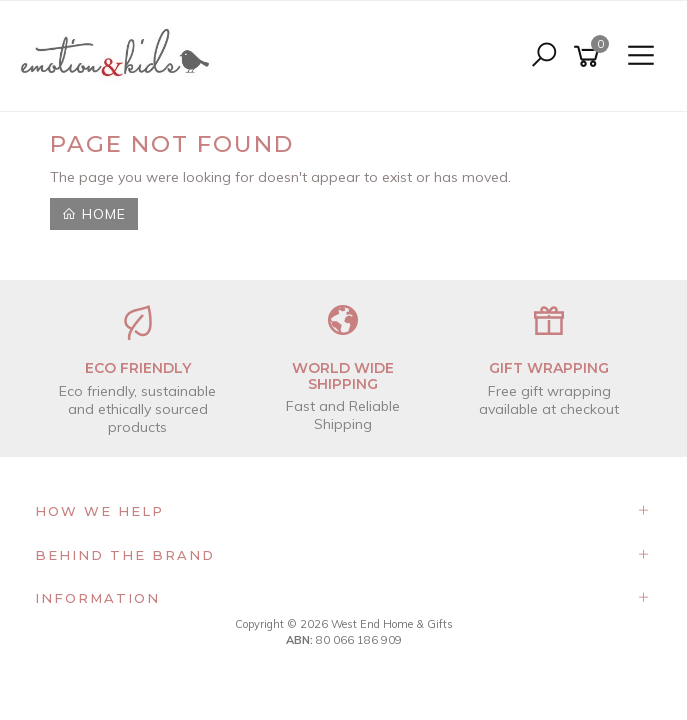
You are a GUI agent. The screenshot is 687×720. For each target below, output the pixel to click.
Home (94, 214)
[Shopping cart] (590, 56)
